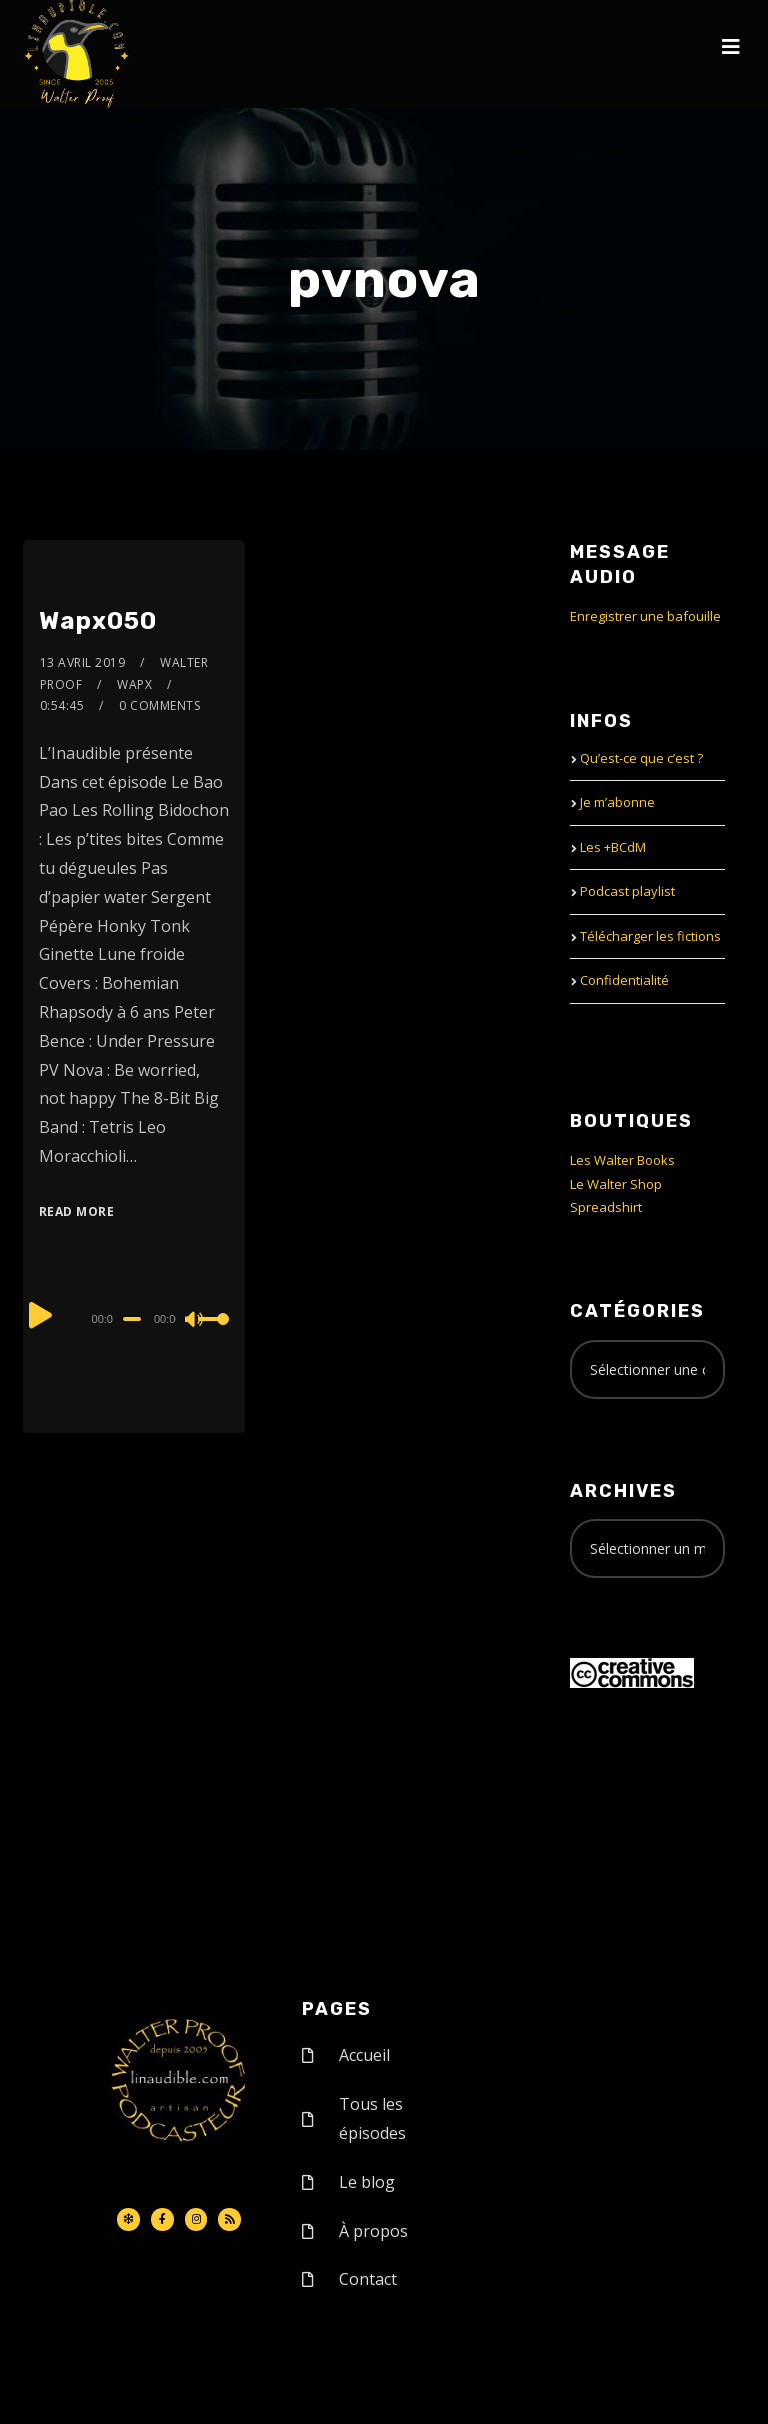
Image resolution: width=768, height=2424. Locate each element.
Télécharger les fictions (650, 936)
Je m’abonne (617, 802)
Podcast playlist (627, 891)
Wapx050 (98, 621)
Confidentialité (624, 980)
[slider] (132, 1319)
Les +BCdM (613, 847)
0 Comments (159, 705)
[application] (134, 1318)
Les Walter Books (622, 1160)
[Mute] (195, 1321)
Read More (77, 1211)
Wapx (134, 684)
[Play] (41, 1316)
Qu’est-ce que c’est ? (641, 758)
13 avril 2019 (83, 662)
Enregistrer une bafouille (645, 616)
